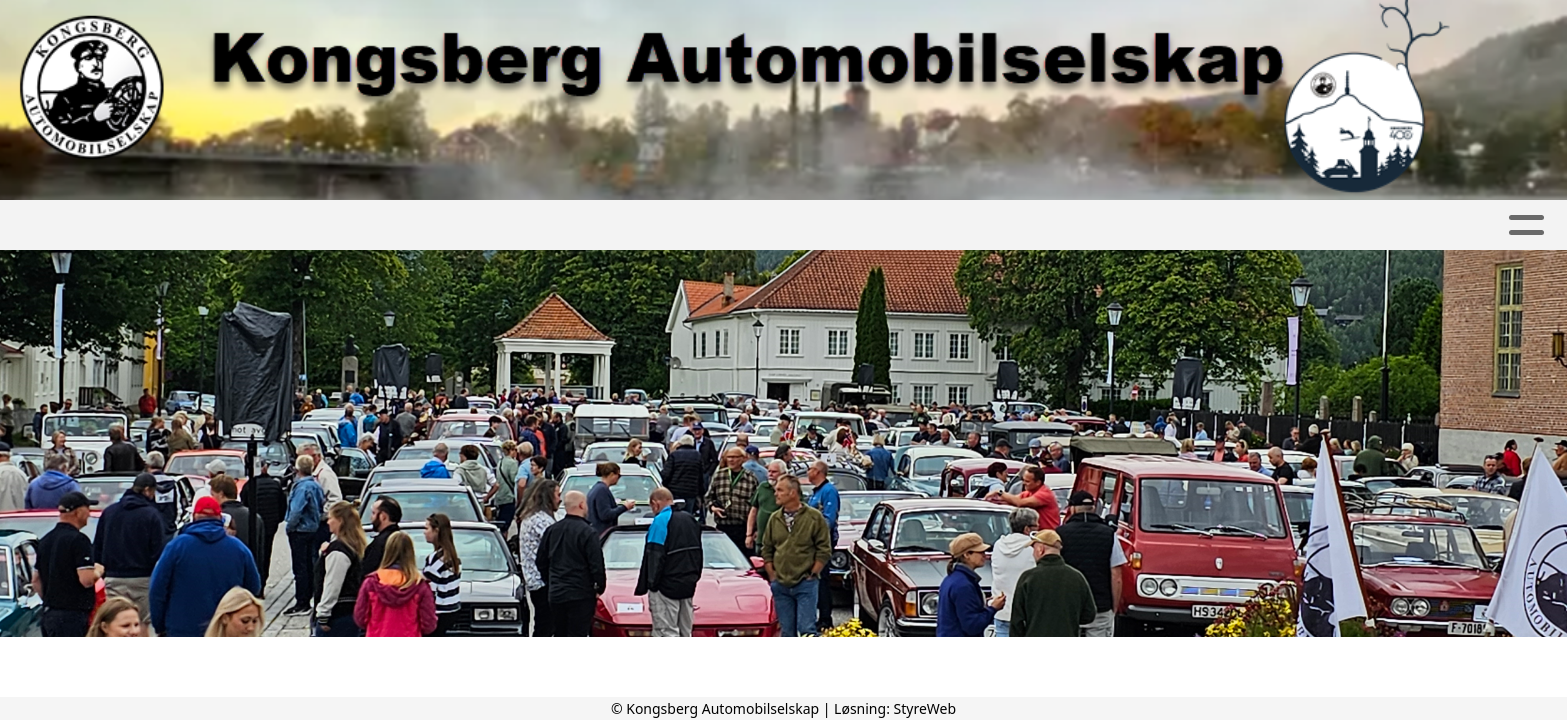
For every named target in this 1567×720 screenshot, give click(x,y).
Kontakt (867, 225)
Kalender (499, 225)
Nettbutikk (1327, 225)
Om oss (623, 225)
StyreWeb (925, 708)
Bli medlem (742, 225)
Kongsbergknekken (1038, 225)
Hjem (211, 225)
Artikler (297, 225)
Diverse (1206, 225)
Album (391, 225)
